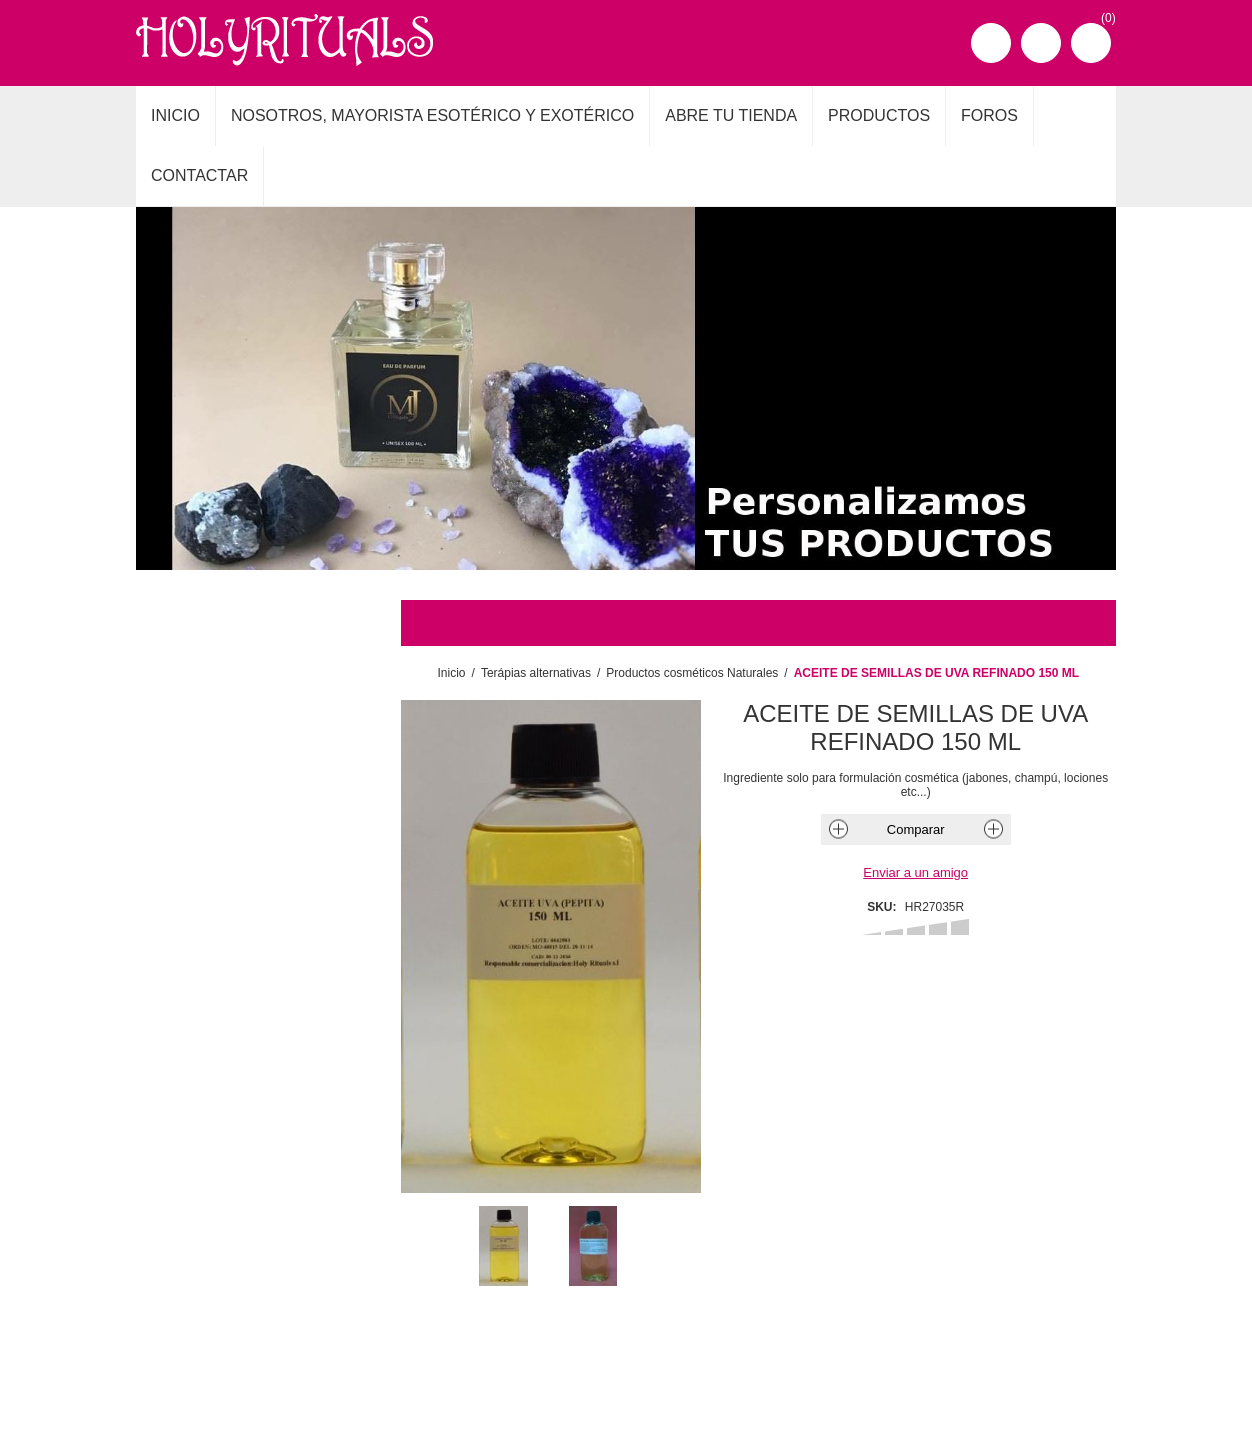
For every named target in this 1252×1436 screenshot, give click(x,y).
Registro (991, 43)
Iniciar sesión (1041, 43)
